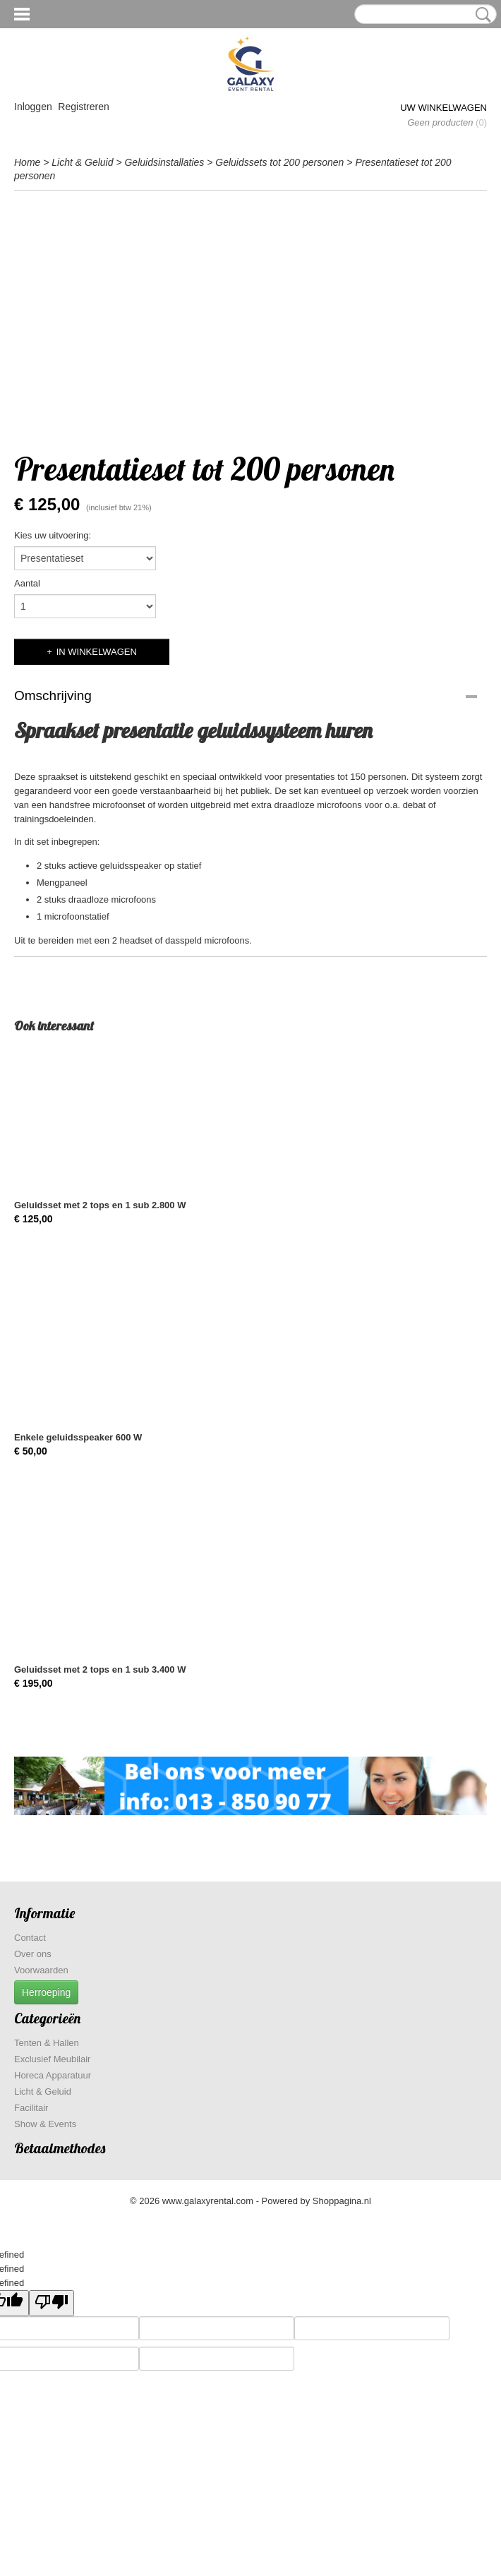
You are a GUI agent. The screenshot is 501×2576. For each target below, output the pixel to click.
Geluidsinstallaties (164, 162)
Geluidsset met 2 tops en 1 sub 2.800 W (100, 1205)
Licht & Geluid (82, 162)
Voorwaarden (41, 1970)
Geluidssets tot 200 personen (279, 162)
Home (27, 162)
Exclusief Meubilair (52, 2059)
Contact (30, 1937)
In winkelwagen (96, 651)
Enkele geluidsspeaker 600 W (78, 1437)
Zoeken (480, 14)
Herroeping (46, 1992)
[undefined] (51, 2303)
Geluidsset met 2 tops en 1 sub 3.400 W (100, 1669)
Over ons (33, 1954)
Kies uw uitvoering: (52, 535)
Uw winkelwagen (443, 107)
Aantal (27, 583)
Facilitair (31, 2107)
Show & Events (45, 2124)
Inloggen (33, 106)
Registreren (83, 106)
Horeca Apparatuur (52, 2075)
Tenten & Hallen (46, 2043)
